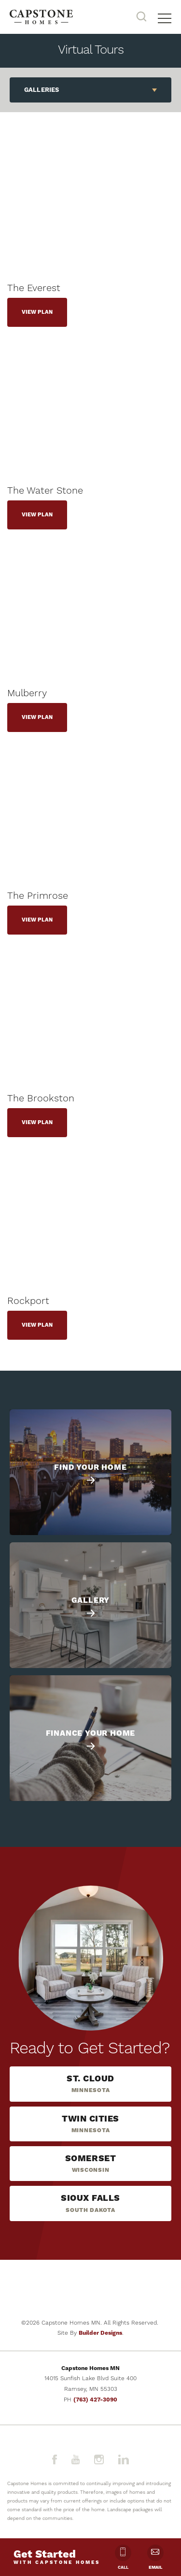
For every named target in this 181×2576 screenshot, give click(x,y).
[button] (141, 17)
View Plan (37, 312)
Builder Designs (100, 2333)
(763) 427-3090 (95, 2399)
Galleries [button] (41, 90)
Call (123, 2557)
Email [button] (155, 2557)
